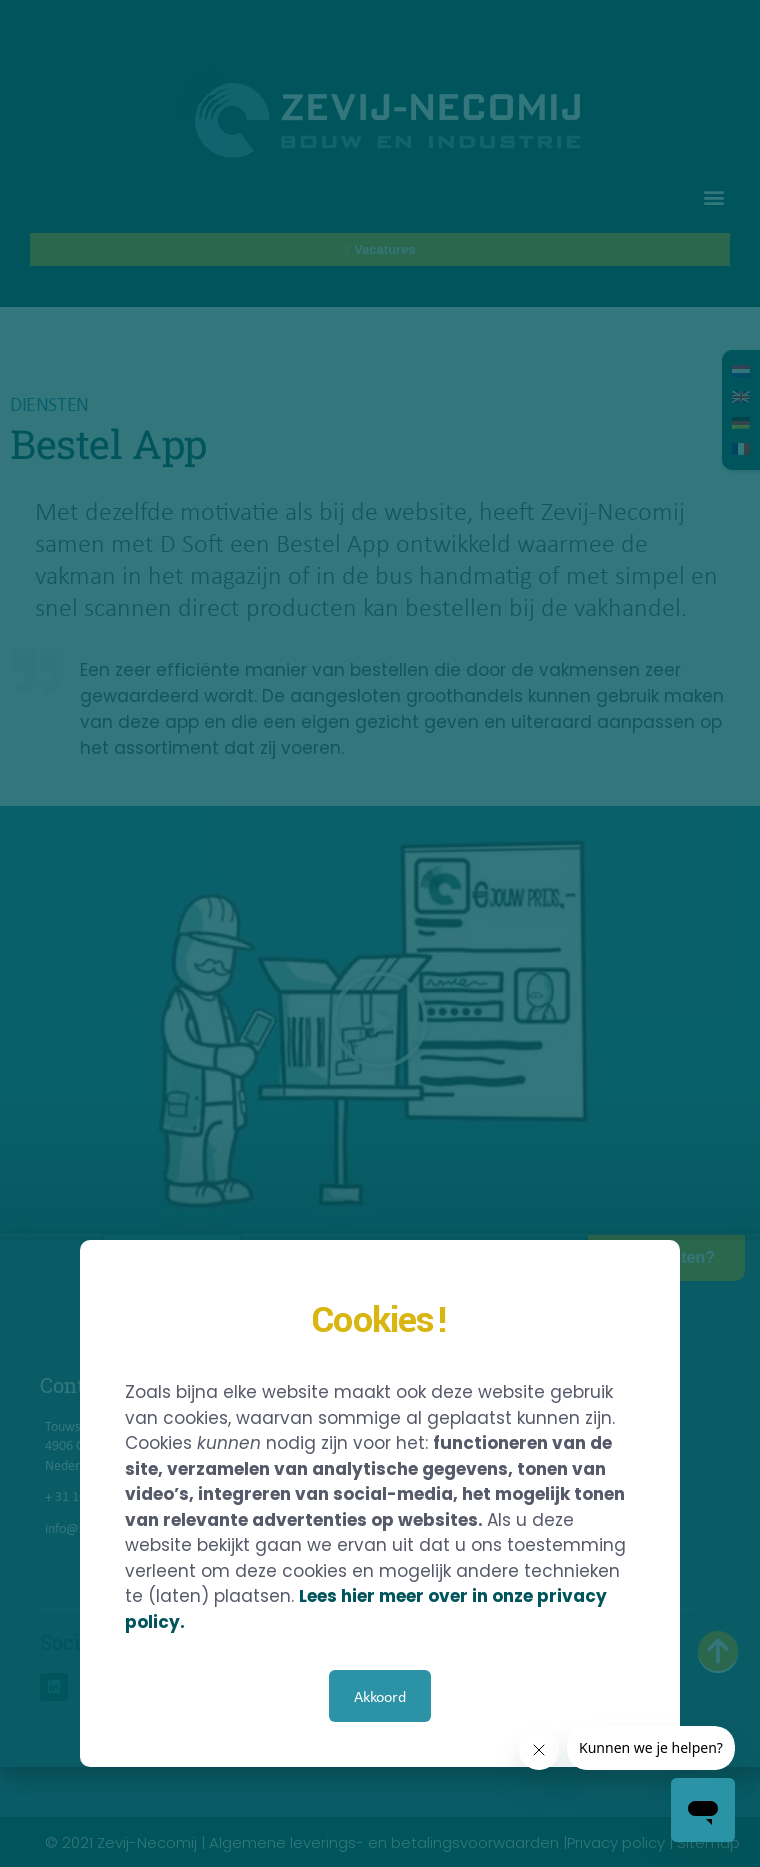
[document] (380, 933)
